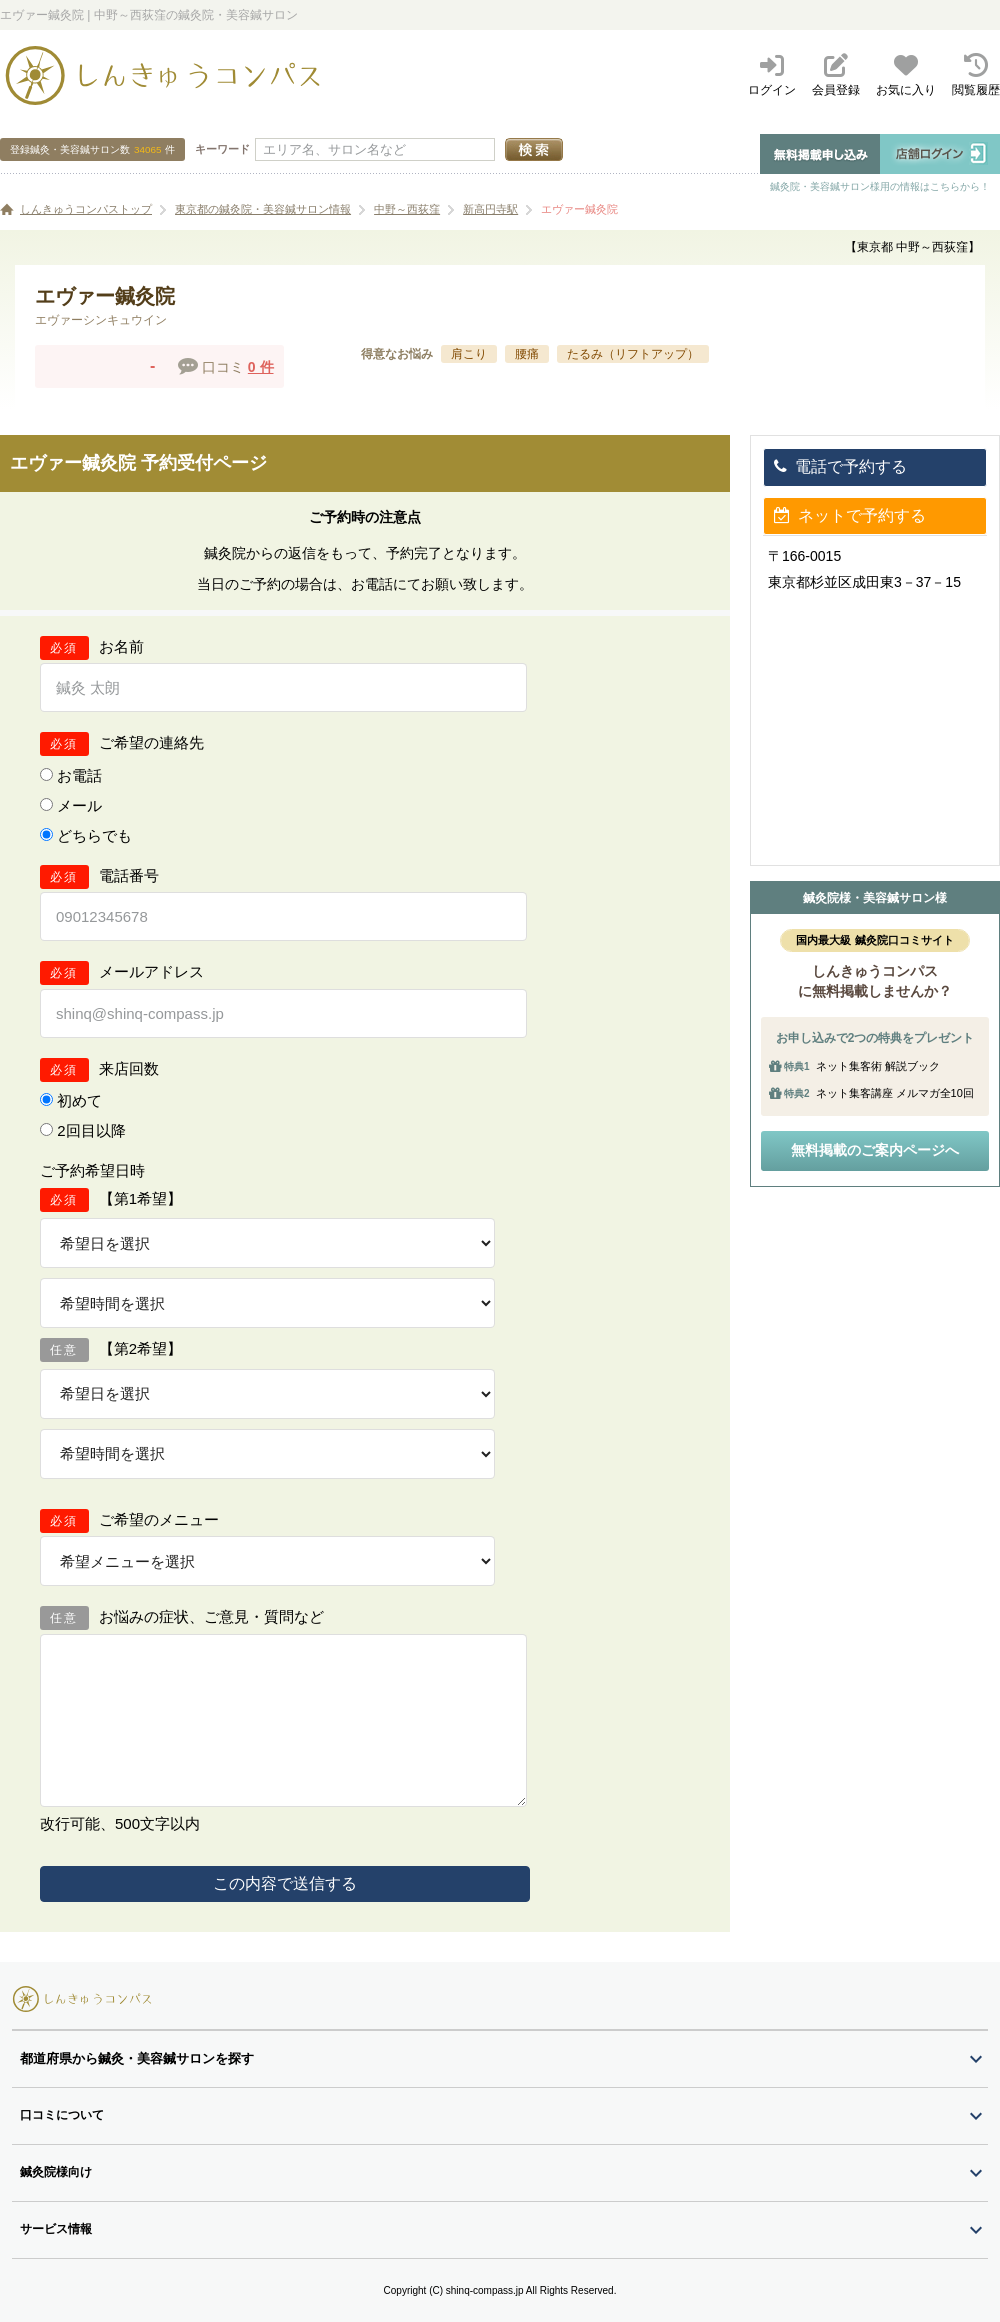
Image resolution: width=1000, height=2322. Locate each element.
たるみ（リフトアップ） (633, 354)
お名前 (121, 646)
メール (79, 805)
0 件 (261, 367)
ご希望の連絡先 (151, 742)
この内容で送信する (285, 1883)
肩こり (469, 354)
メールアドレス (151, 971)
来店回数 (129, 1068)
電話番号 (129, 875)
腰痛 (527, 354)
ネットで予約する (850, 515)
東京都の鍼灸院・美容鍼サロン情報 (263, 209)
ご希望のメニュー (159, 1519)
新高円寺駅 (490, 209)
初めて (79, 1100)
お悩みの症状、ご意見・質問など (211, 1616)
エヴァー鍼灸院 (579, 209)
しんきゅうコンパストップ (86, 209)
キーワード (222, 149)
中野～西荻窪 (407, 209)
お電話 (79, 775)
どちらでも (94, 835)
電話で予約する (840, 466)
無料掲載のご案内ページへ (875, 1150)
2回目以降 (91, 1130)
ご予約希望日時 (92, 1170)
